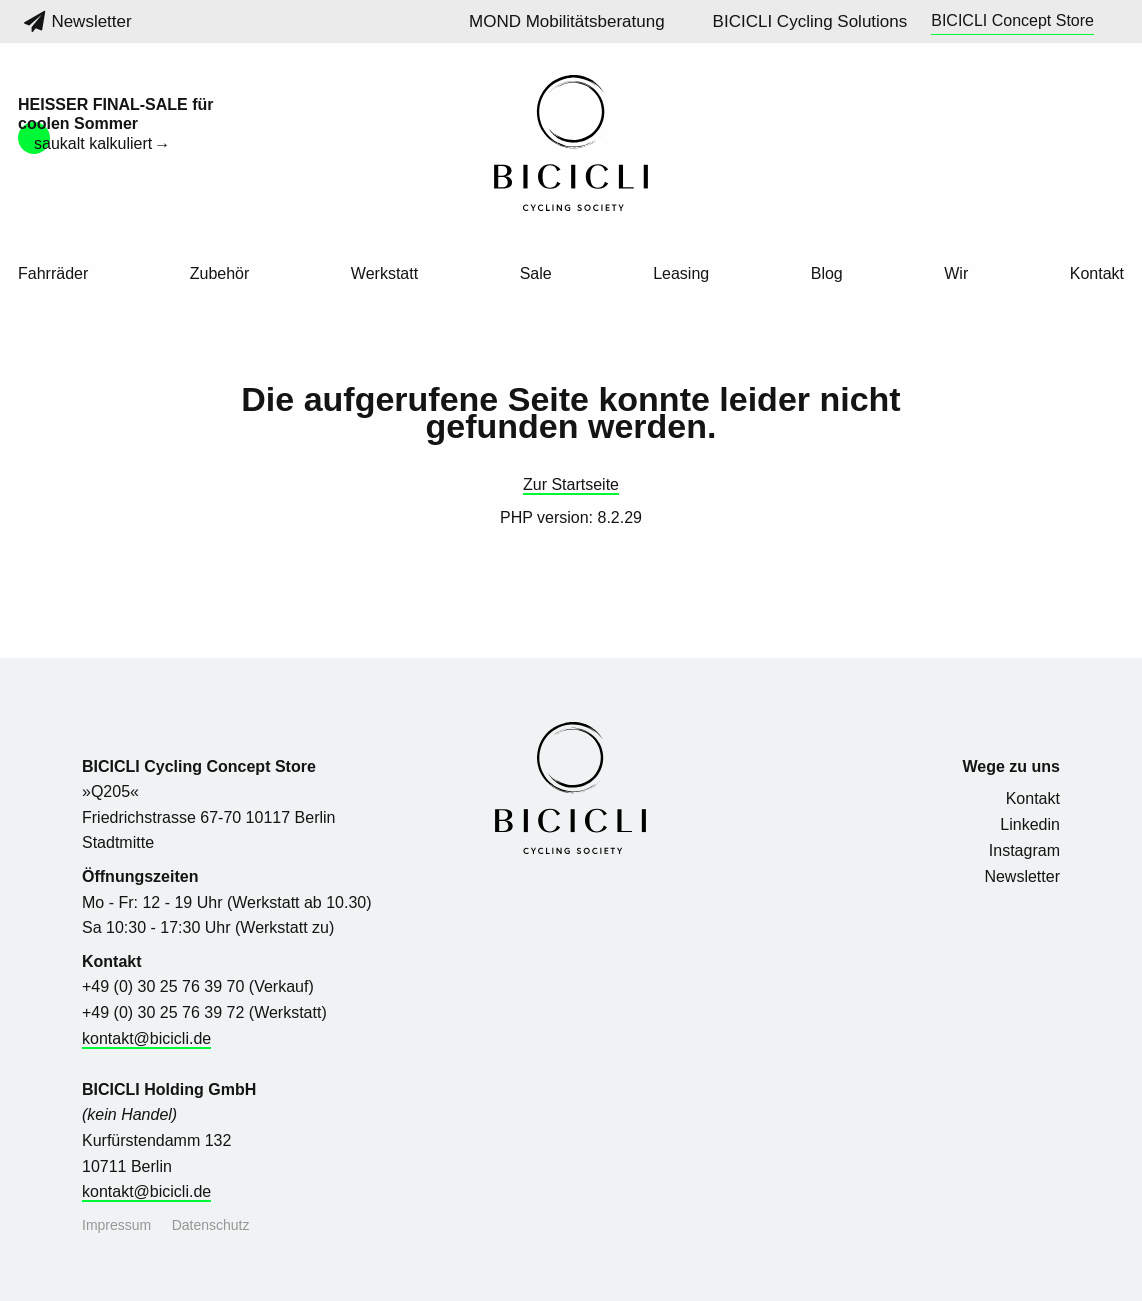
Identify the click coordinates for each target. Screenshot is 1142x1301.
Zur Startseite (571, 484)
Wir (956, 274)
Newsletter (78, 21)
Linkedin (1030, 824)
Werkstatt (384, 274)
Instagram (1024, 850)
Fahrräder (53, 274)
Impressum (116, 1225)
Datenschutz (211, 1225)
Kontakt (1097, 274)
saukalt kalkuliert (93, 143)
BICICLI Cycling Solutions (810, 21)
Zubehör (220, 274)
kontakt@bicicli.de (146, 1038)
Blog (827, 274)
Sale (536, 274)
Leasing (681, 274)
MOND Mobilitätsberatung (567, 21)
